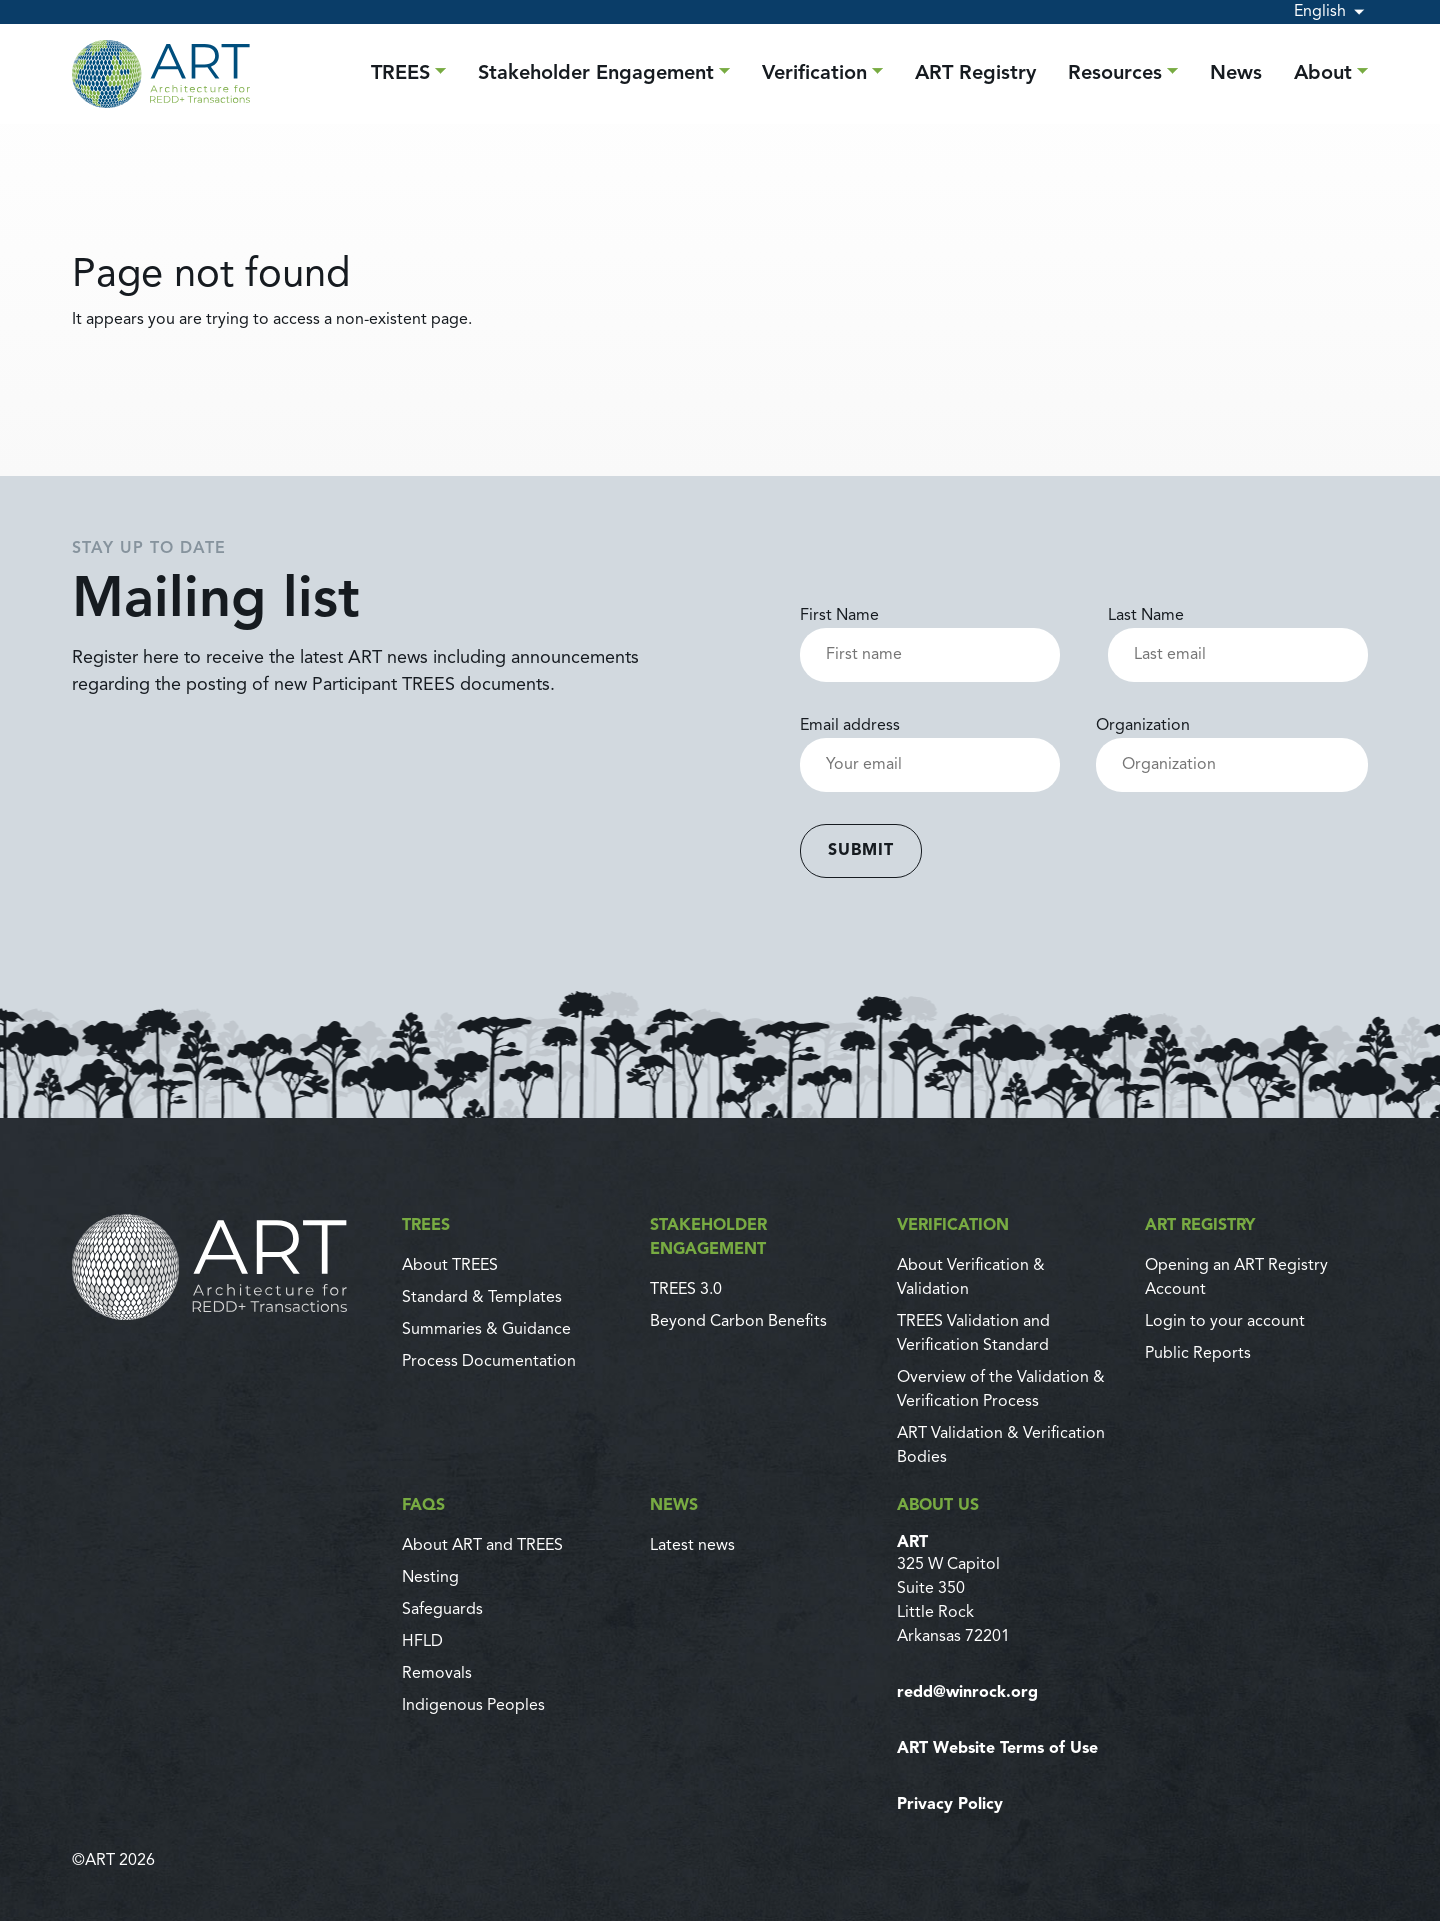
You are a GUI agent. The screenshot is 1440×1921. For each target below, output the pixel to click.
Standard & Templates (482, 1298)
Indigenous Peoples (473, 1706)
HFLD (422, 1642)
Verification (814, 74)
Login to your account (1225, 1322)
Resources (1115, 74)
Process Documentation (489, 1362)
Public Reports (1198, 1354)
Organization (1232, 745)
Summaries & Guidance (486, 1330)
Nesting (430, 1578)
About (1323, 74)
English (1320, 12)
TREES (400, 74)
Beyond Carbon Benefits (738, 1322)
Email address (930, 745)
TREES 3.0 (686, 1290)
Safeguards (442, 1610)
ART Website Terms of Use (997, 1749)
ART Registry (975, 74)
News (1236, 74)
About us (938, 1506)
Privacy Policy (950, 1805)
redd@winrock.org (967, 1693)
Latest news (692, 1546)
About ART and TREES (482, 1546)
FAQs (423, 1506)
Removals (437, 1674)
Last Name (1238, 635)
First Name (930, 635)
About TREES (450, 1266)
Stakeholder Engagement (596, 74)
